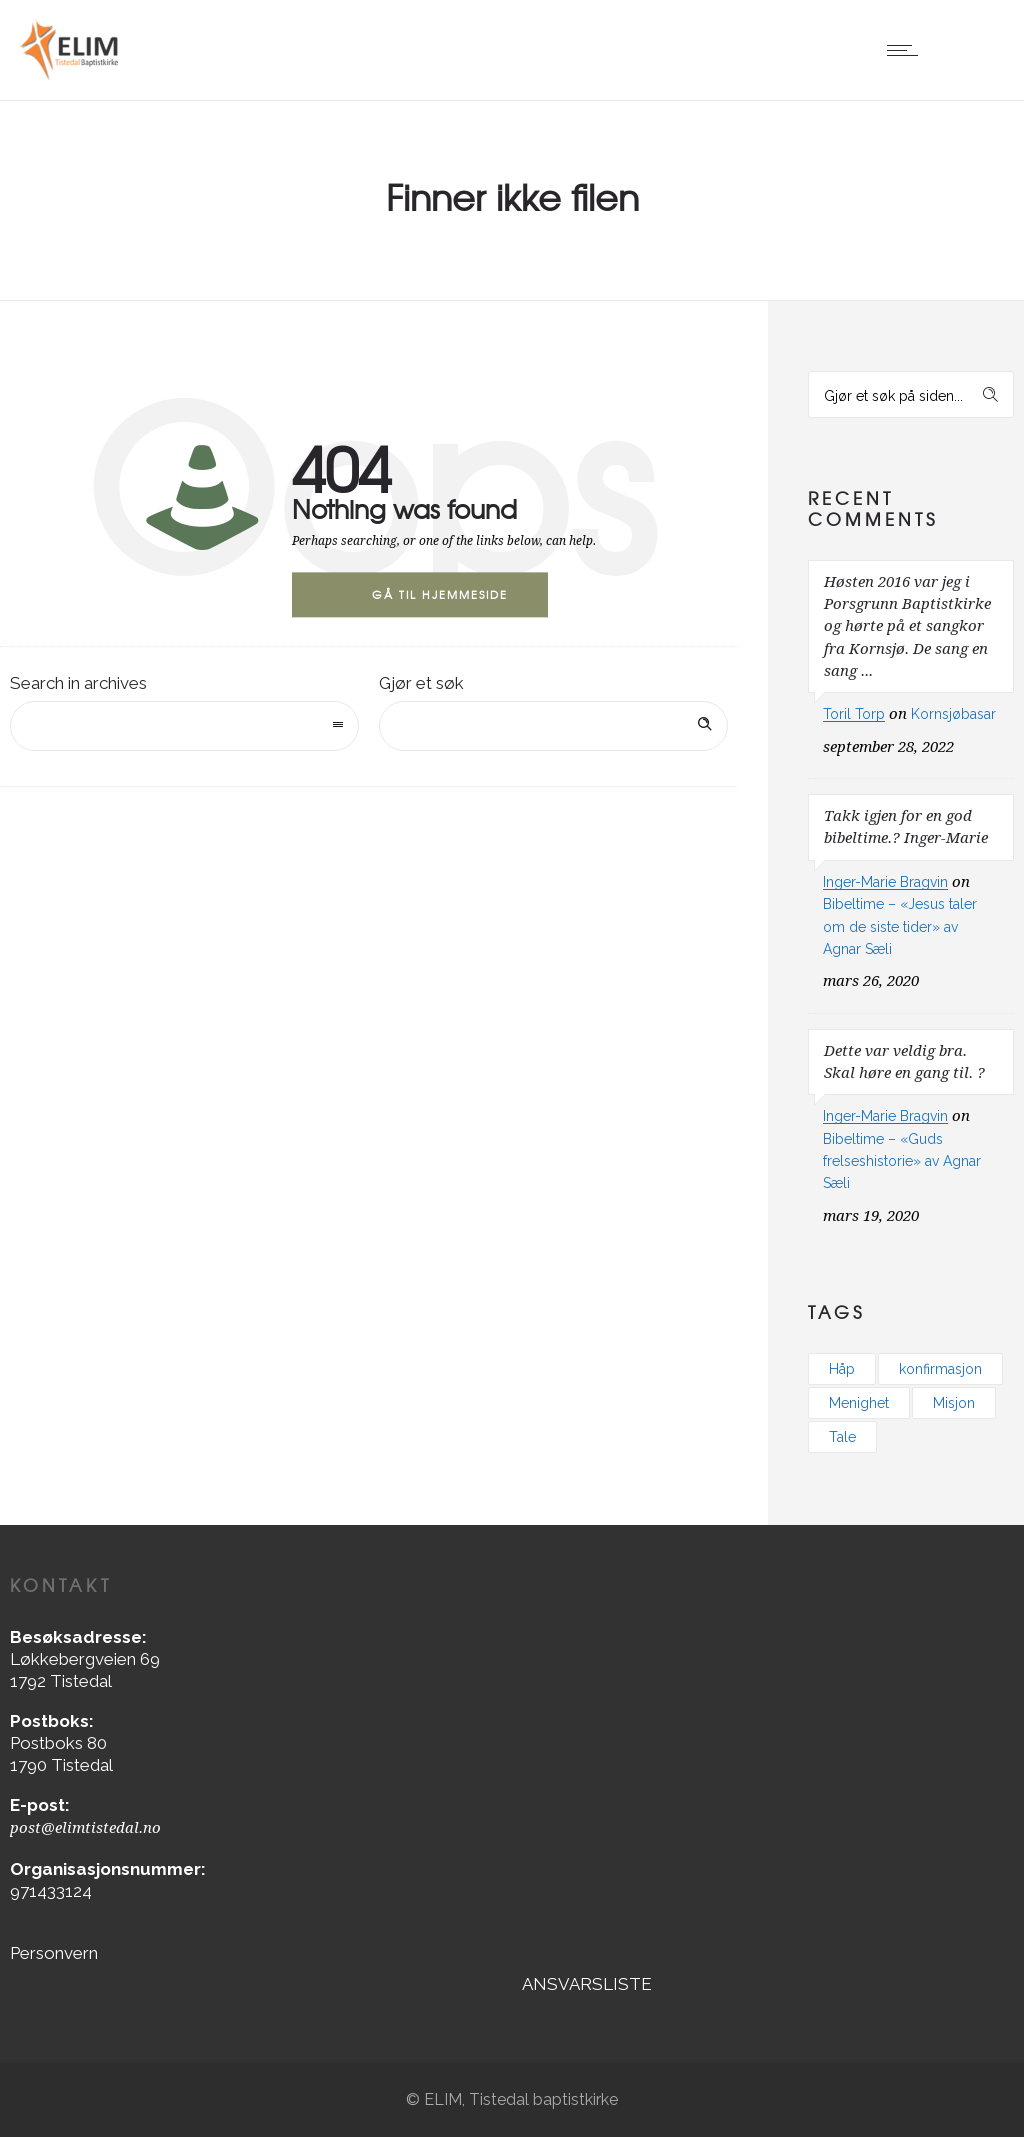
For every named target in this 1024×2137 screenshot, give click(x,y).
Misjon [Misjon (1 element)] (954, 1403)
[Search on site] (553, 726)
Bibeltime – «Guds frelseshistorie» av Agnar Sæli (902, 1161)
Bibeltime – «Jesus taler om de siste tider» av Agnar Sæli (900, 926)
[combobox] (184, 726)
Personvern (54, 1953)
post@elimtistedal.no (85, 1828)
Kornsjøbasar (953, 714)
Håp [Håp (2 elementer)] (842, 1369)
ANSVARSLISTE (587, 1984)
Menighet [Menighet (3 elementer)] (859, 1403)
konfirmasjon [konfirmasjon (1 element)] (940, 1369)
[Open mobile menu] (907, 50)
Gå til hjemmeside (440, 594)
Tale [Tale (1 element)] (842, 1437)
